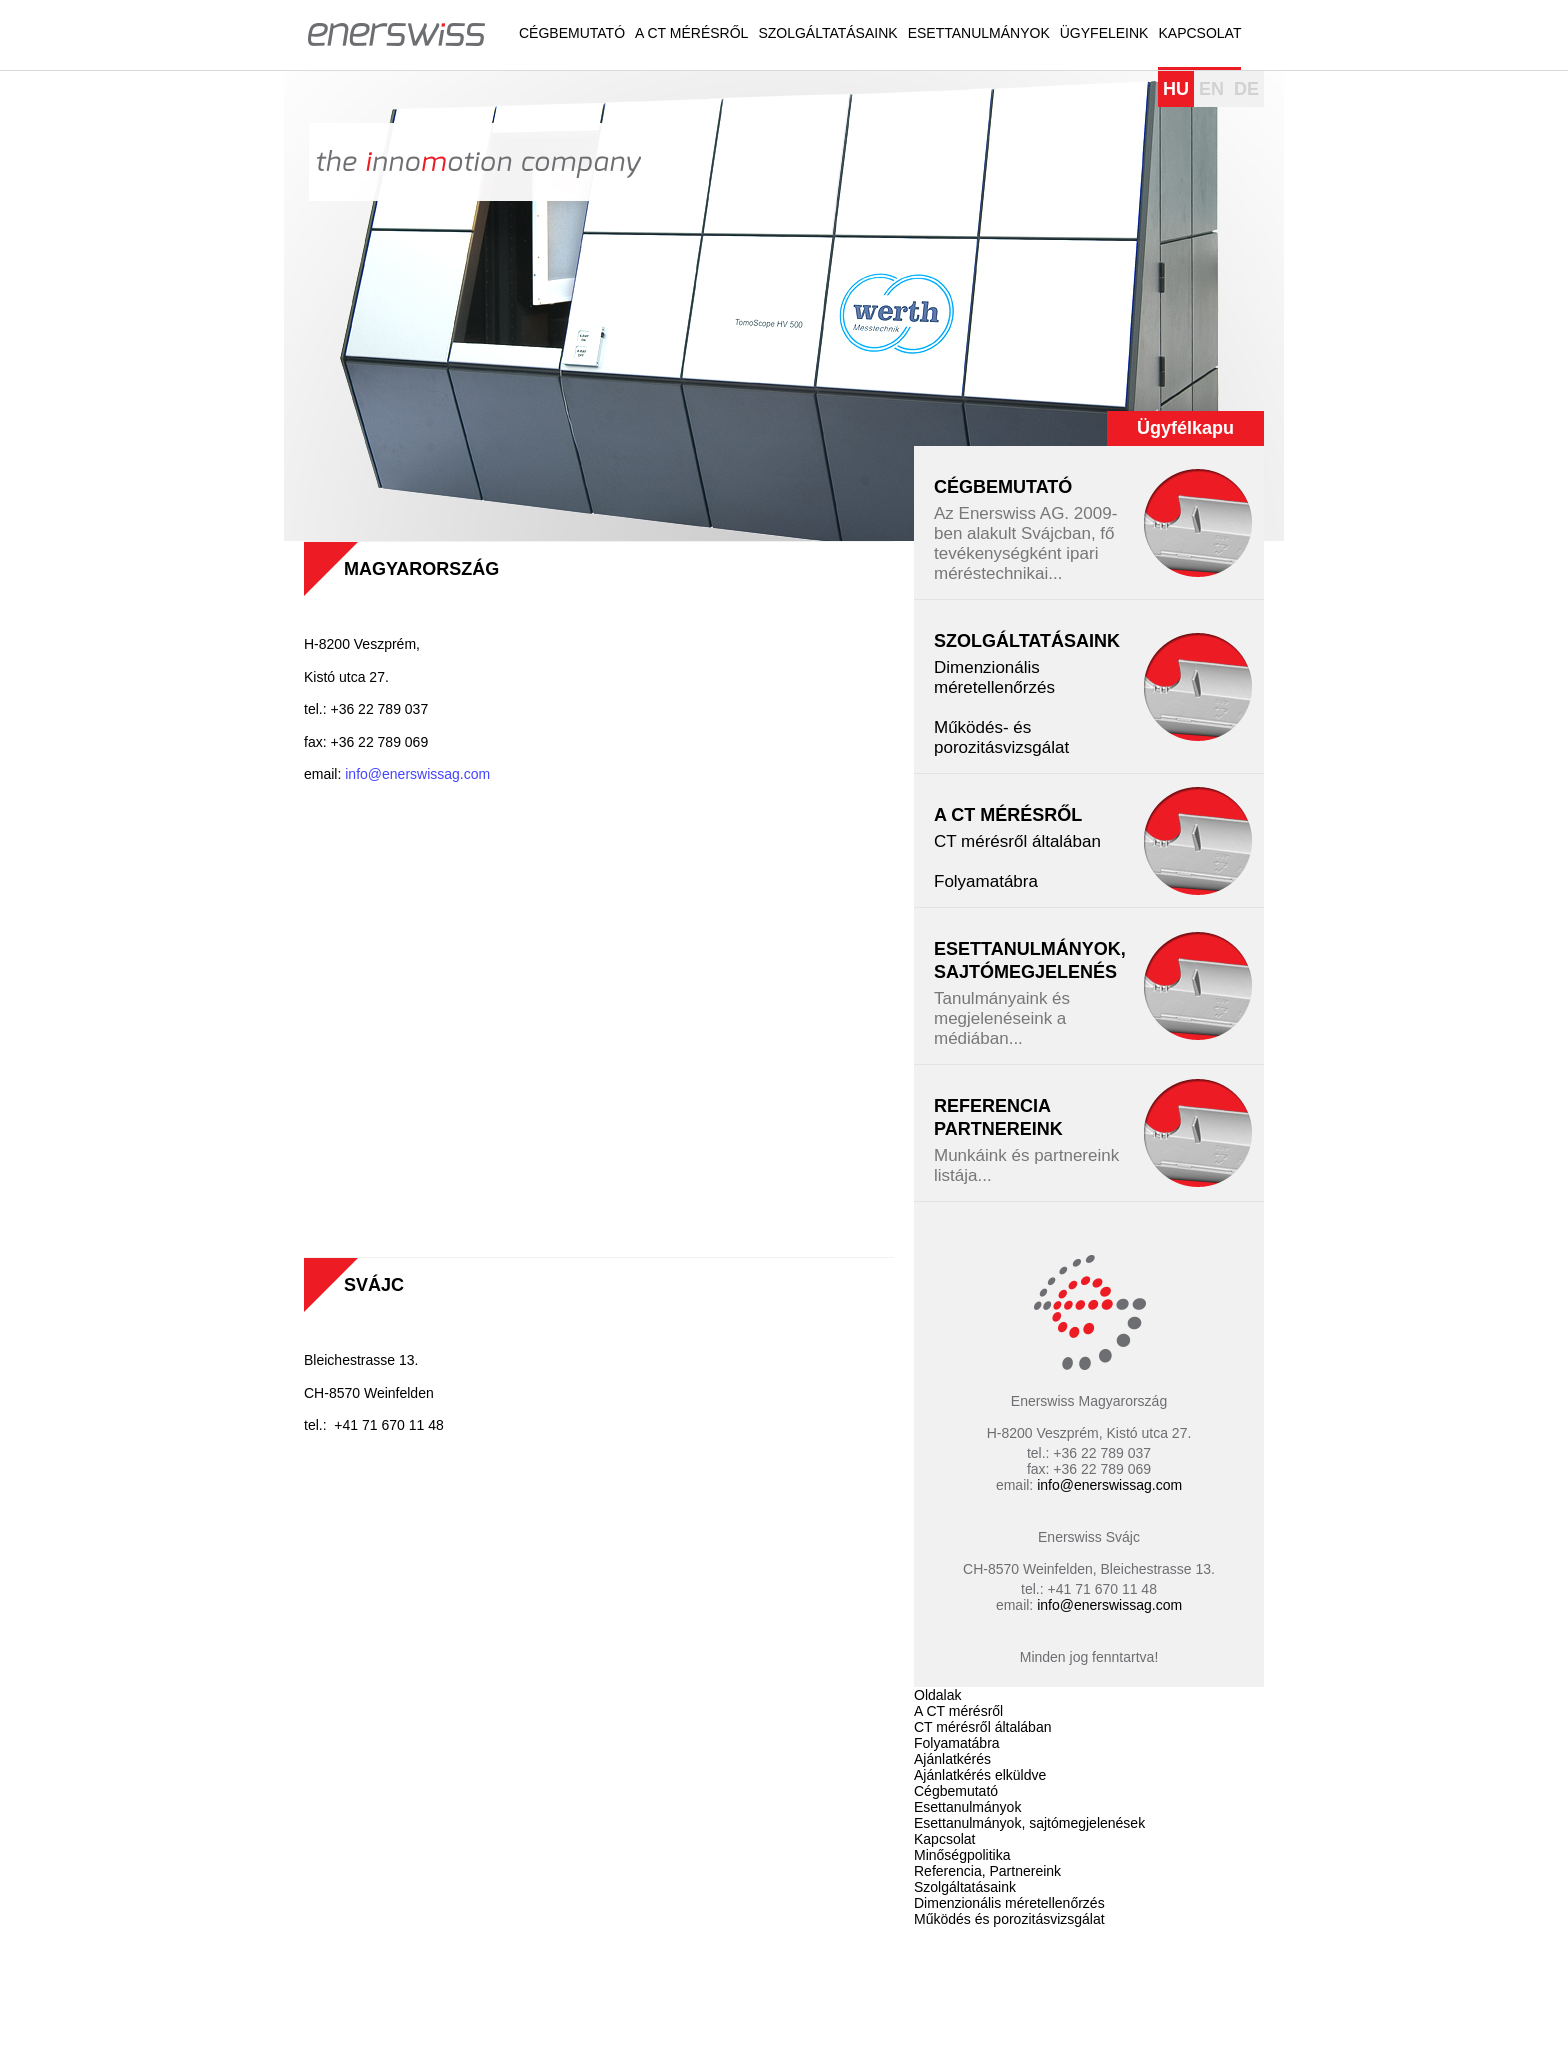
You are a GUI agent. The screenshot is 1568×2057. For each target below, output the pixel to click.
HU (1176, 89)
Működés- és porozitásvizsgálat (1001, 737)
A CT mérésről (691, 33)
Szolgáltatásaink (827, 33)
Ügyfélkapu (1185, 428)
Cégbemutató (572, 33)
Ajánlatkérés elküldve (980, 1775)
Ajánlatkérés (952, 1759)
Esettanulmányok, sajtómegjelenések (1029, 1823)
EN (1211, 89)
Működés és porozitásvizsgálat (1009, 1919)
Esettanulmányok (979, 33)
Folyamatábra (986, 881)
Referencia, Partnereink (987, 1871)
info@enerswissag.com (419, 774)
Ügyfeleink (1104, 33)
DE (1246, 89)
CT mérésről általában (1017, 841)
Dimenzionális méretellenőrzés (994, 677)
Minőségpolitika (962, 1855)
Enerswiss (396, 33)
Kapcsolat (1199, 33)
